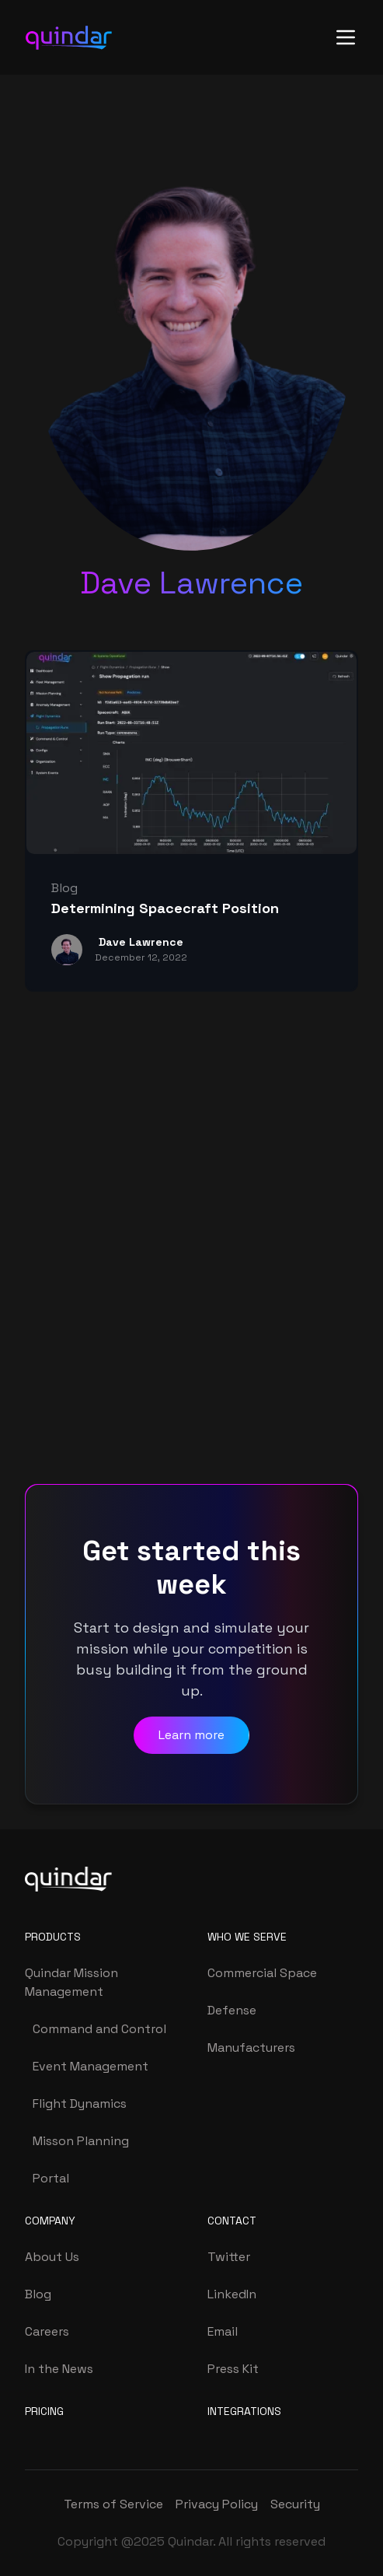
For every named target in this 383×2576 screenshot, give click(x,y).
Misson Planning (81, 2141)
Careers (47, 2331)
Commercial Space (262, 1973)
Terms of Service (113, 2504)
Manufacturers (251, 2047)
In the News (59, 2369)
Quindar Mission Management (71, 1982)
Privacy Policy (217, 2504)
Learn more (191, 1735)
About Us (52, 2257)
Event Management (90, 2066)
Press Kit (233, 2369)
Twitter (228, 2257)
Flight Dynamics (80, 2103)
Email (222, 2331)
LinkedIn (231, 2294)
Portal (51, 2178)
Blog (38, 2294)
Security (295, 2504)
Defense (231, 2010)
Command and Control (99, 2029)
